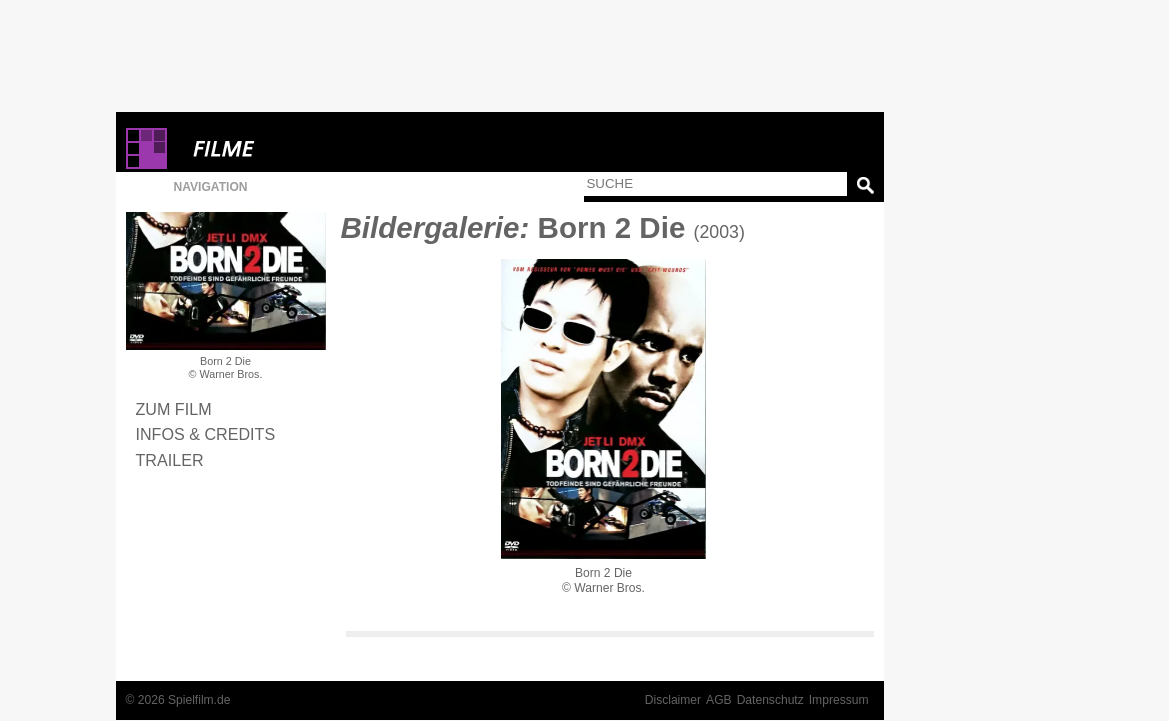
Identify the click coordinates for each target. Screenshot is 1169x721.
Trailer (170, 460)
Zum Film (174, 409)
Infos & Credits (206, 434)
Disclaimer (673, 700)
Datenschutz (770, 700)
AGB (719, 700)
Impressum (839, 700)
